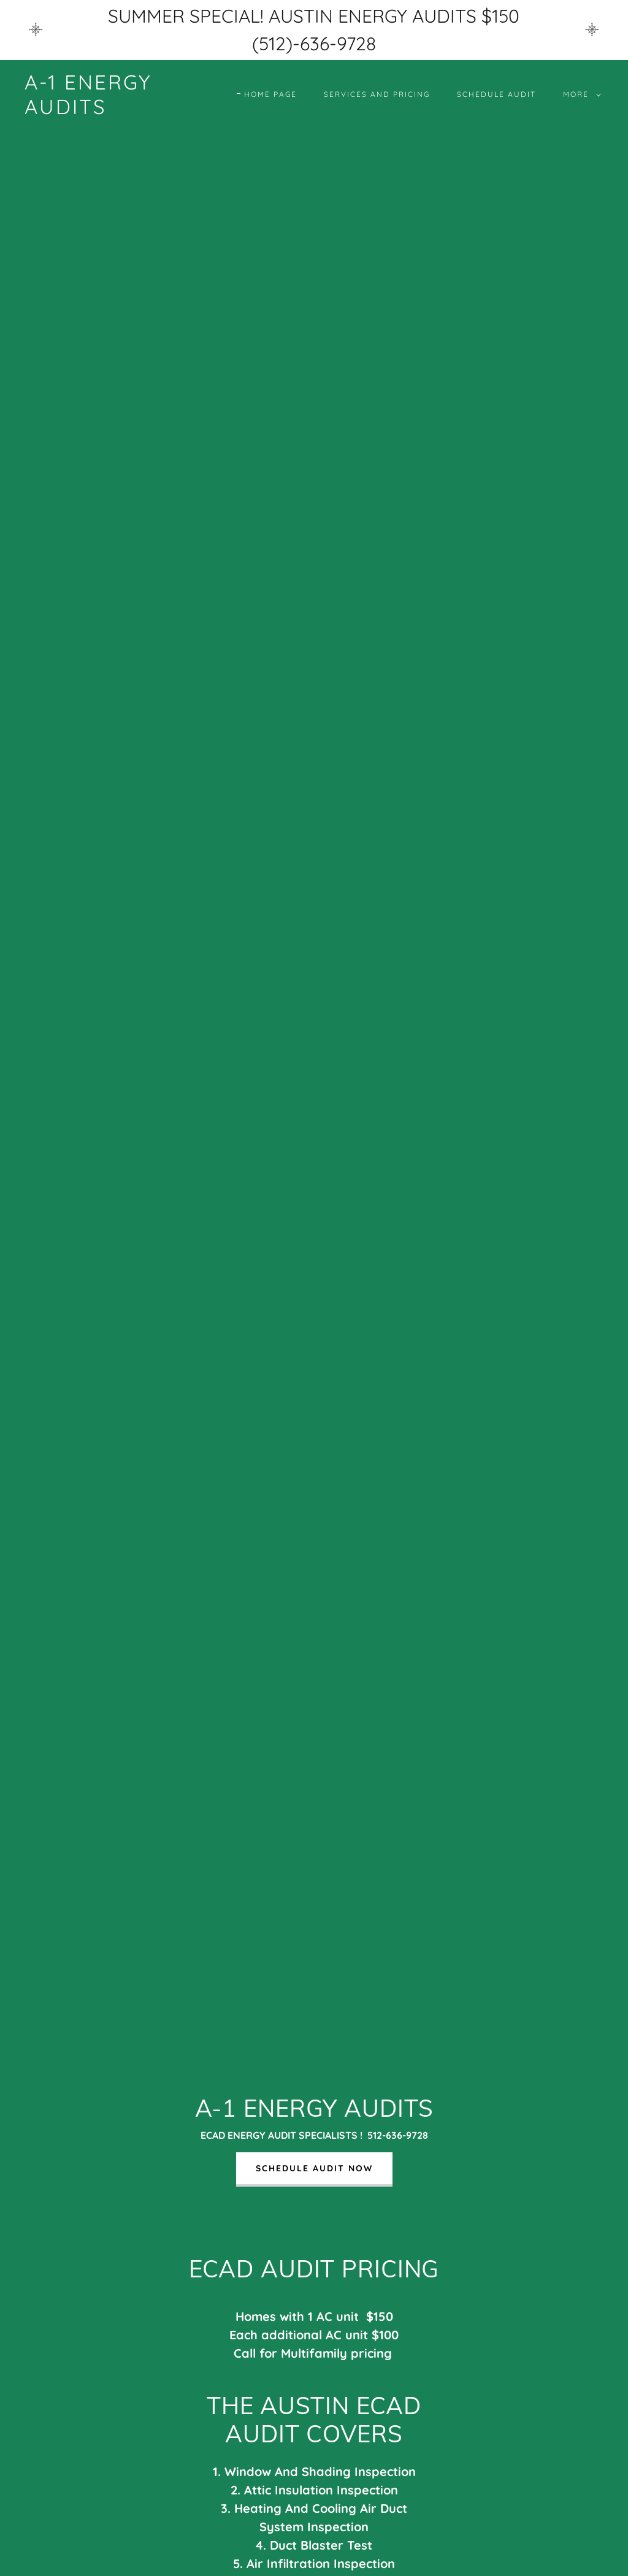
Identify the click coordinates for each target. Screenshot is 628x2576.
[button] (579, 94)
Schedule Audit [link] (496, 94)
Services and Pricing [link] (377, 94)
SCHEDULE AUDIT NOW (314, 2168)
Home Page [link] (270, 94)
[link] (101, 110)
